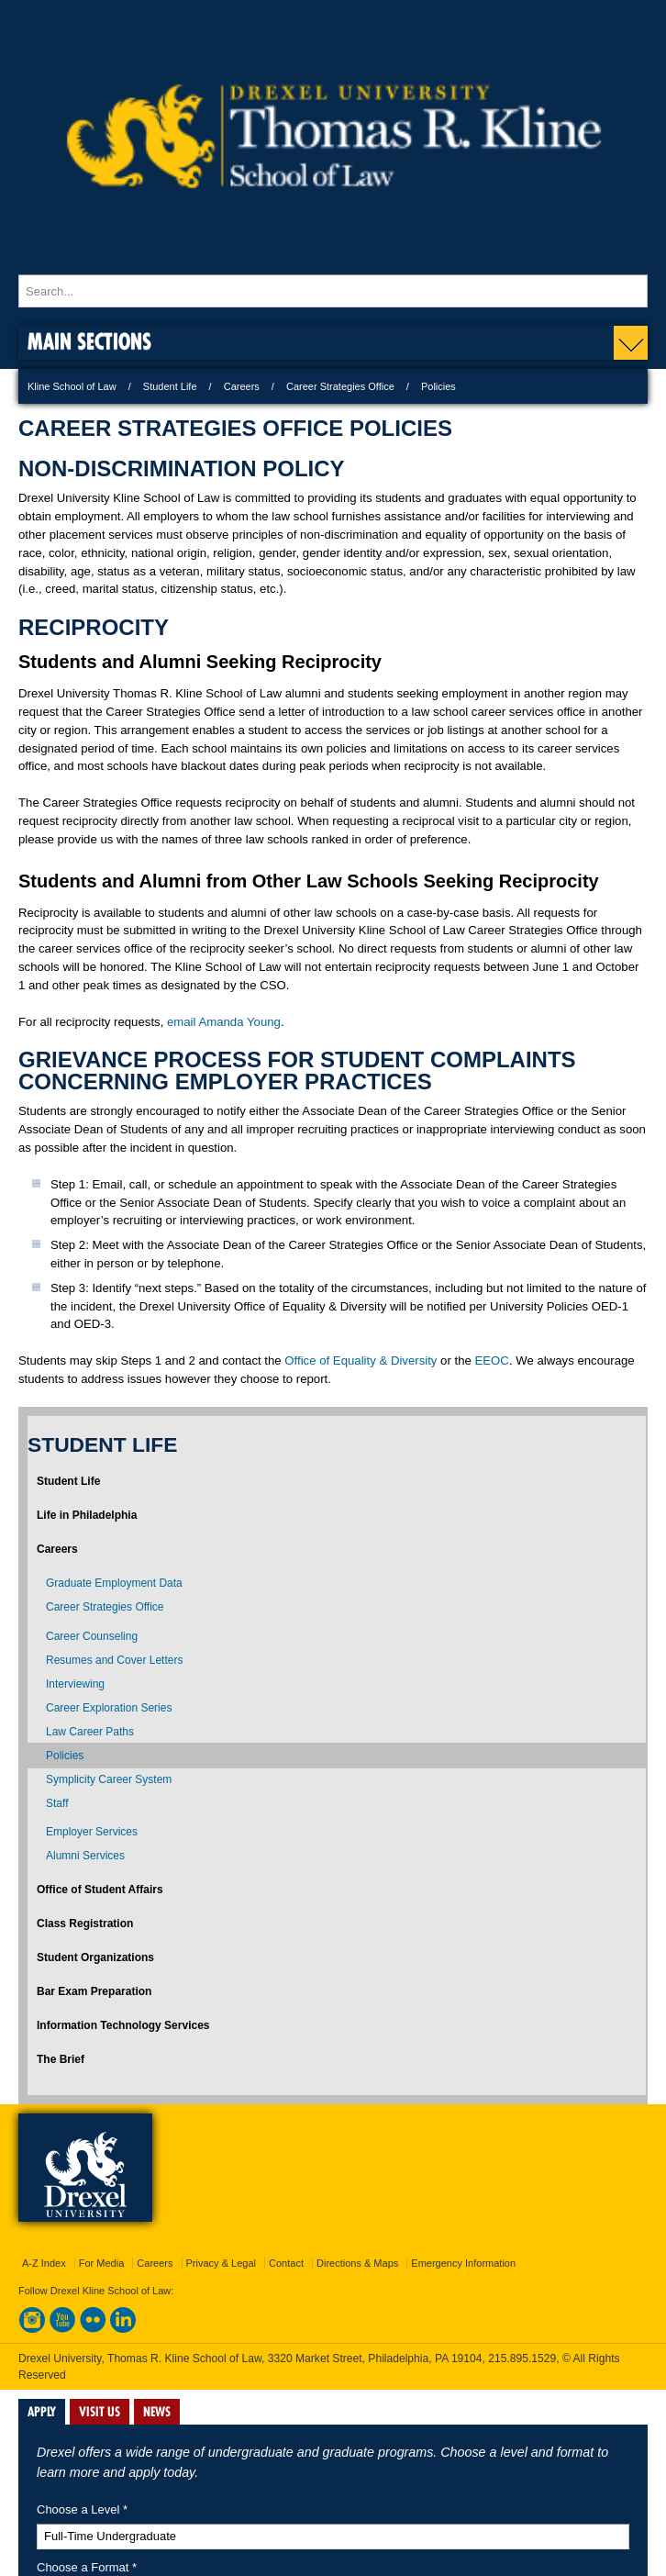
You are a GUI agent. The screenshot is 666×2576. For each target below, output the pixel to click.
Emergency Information (463, 2263)
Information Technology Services (123, 2025)
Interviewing (75, 1684)
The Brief (60, 2059)
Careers (242, 386)
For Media (102, 2263)
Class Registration (85, 1923)
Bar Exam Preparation (94, 1991)
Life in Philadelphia (87, 1515)
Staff (57, 1803)
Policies (64, 1755)
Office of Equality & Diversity (360, 1360)
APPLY (42, 2411)
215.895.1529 (522, 2358)
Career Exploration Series (109, 1707)
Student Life (170, 386)
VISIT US (99, 2411)
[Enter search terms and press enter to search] (333, 290)
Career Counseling (92, 1636)
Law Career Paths (90, 1731)
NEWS (157, 2411)
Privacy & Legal (221, 2263)
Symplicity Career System (109, 1779)
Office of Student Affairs (100, 1889)
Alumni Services (85, 1855)
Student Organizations (95, 1957)
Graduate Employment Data (114, 1583)
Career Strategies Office (340, 386)
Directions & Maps (357, 2263)
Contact (286, 2263)
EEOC (492, 1360)
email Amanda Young (224, 1022)
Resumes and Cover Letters (114, 1660)
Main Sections (89, 341)
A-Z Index (44, 2263)
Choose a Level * (82, 2509)
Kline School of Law (72, 386)
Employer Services (92, 1831)
